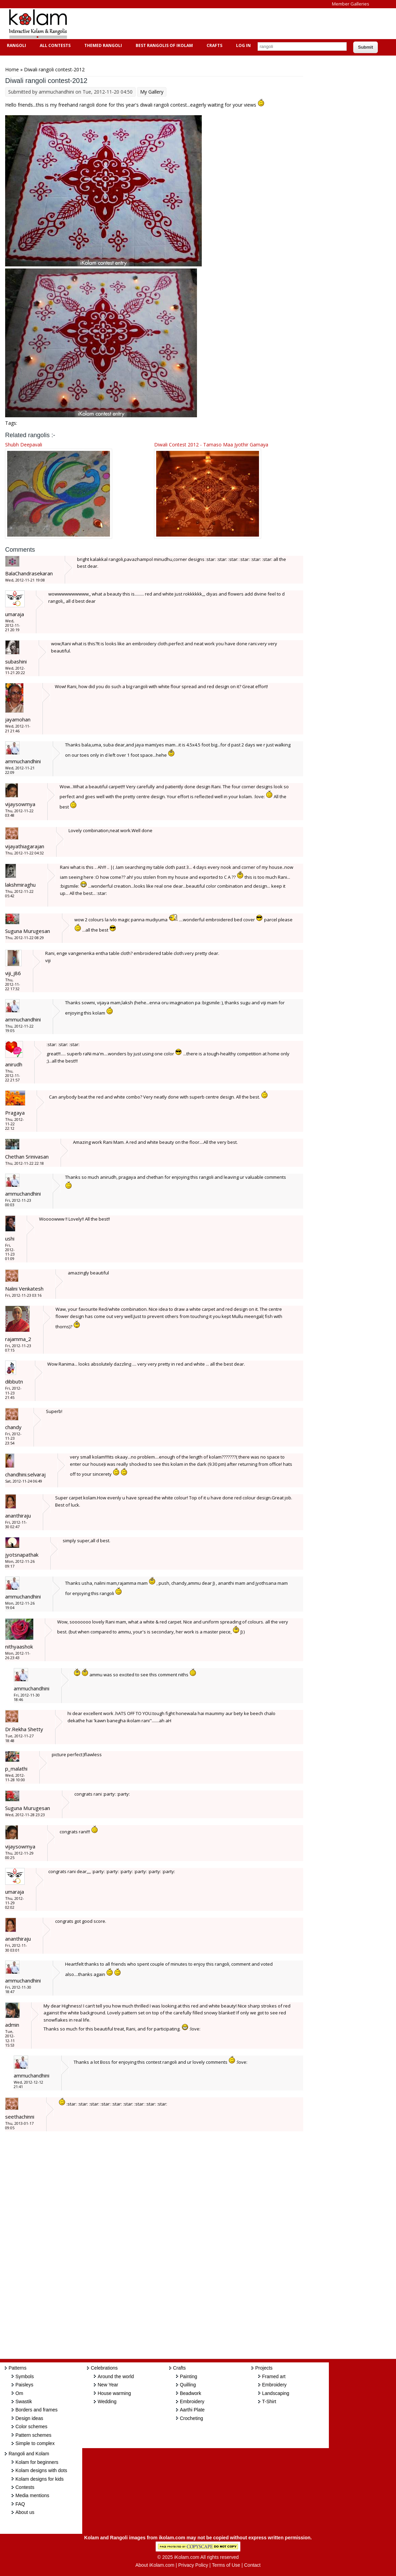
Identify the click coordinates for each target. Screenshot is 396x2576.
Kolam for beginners (36, 2462)
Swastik (23, 2401)
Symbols (24, 2376)
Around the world (116, 2376)
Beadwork (190, 2393)
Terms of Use (226, 2565)
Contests (24, 2487)
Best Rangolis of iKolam (163, 45)
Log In (243, 45)
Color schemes (31, 2426)
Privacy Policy (193, 2565)
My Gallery (151, 91)
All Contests (54, 45)
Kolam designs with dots (41, 2470)
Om (19, 2393)
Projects (264, 2368)
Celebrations (104, 2368)
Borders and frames (36, 2409)
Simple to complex (34, 2443)
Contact (252, 2565)
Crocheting (191, 2418)
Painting (188, 2376)
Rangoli (15, 45)
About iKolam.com (154, 2565)
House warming (114, 2393)
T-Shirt (269, 2401)
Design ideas (29, 2418)
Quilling (188, 2384)
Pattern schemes (33, 2435)
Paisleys (24, 2384)
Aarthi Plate (192, 2409)
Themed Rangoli (102, 45)
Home (12, 69)
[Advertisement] (200, 23)
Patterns (17, 2368)
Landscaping (275, 2393)
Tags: (11, 423)
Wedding (107, 2401)
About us (24, 2512)
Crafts (213, 45)
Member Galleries (350, 4)
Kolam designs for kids (39, 2479)
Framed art (273, 2376)
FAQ (20, 2504)
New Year (108, 2384)
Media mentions (32, 2495)
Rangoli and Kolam (29, 2453)
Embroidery (192, 2401)
